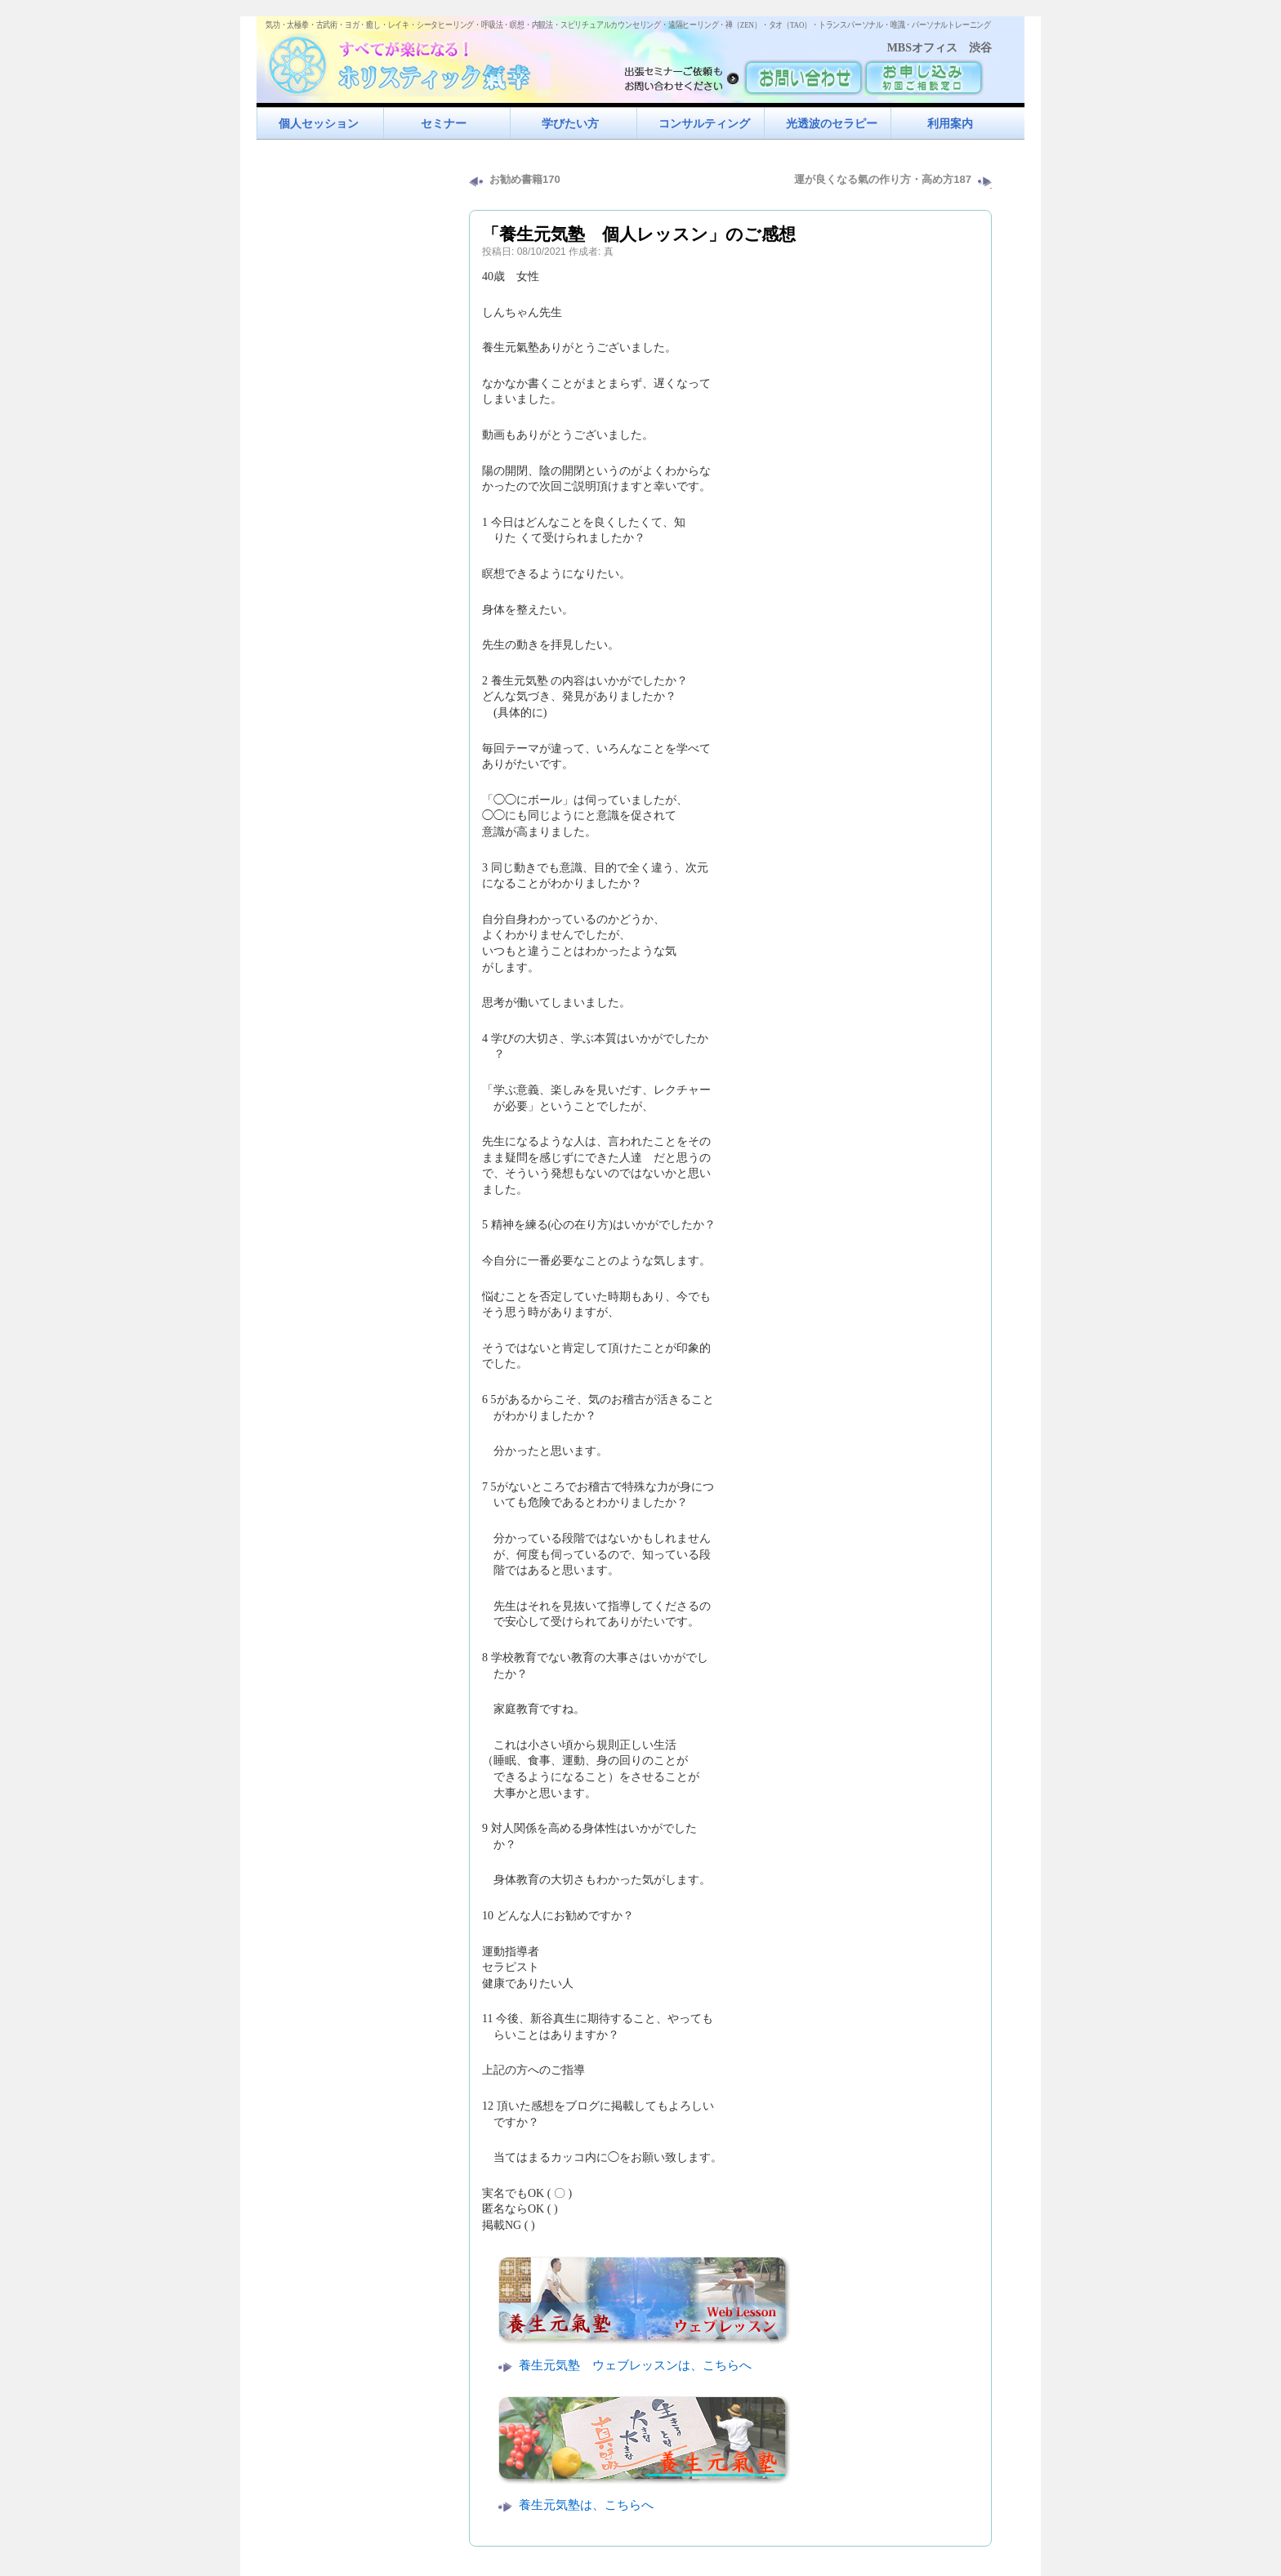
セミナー (443, 123)
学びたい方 (570, 123)
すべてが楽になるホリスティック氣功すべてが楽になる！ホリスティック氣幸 (408, 61)
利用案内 (950, 123)
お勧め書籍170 (524, 179)
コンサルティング (704, 123)
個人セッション (319, 123)
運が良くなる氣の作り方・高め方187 (882, 179)
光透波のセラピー (831, 123)
